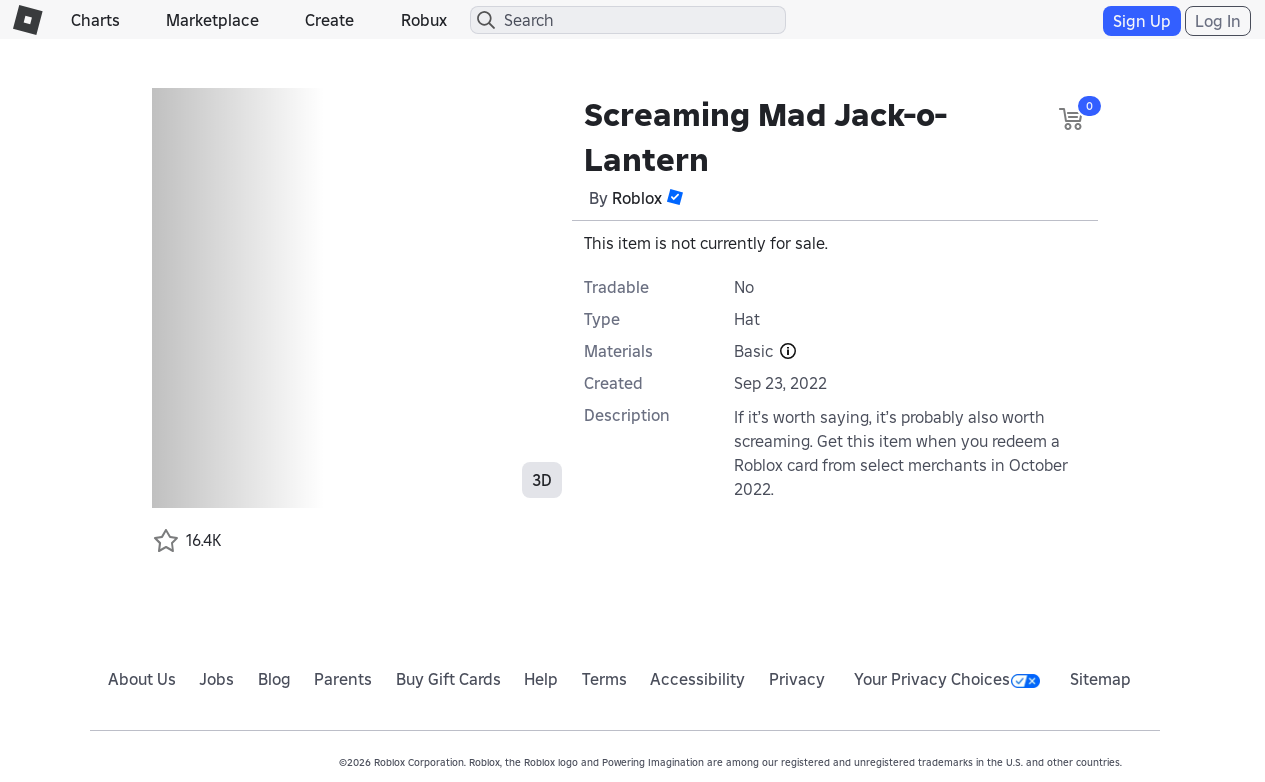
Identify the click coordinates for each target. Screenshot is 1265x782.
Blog (274, 679)
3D (542, 480)
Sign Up (1142, 21)
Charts (95, 20)
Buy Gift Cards (448, 679)
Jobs (216, 679)
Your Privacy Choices (947, 679)
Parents (343, 679)
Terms (604, 679)
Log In (1218, 21)
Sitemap (1100, 679)
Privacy (797, 679)
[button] (675, 197)
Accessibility (697, 679)
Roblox (637, 198)
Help (541, 679)
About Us (142, 679)
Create (329, 20)
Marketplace (212, 20)
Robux (424, 20)
